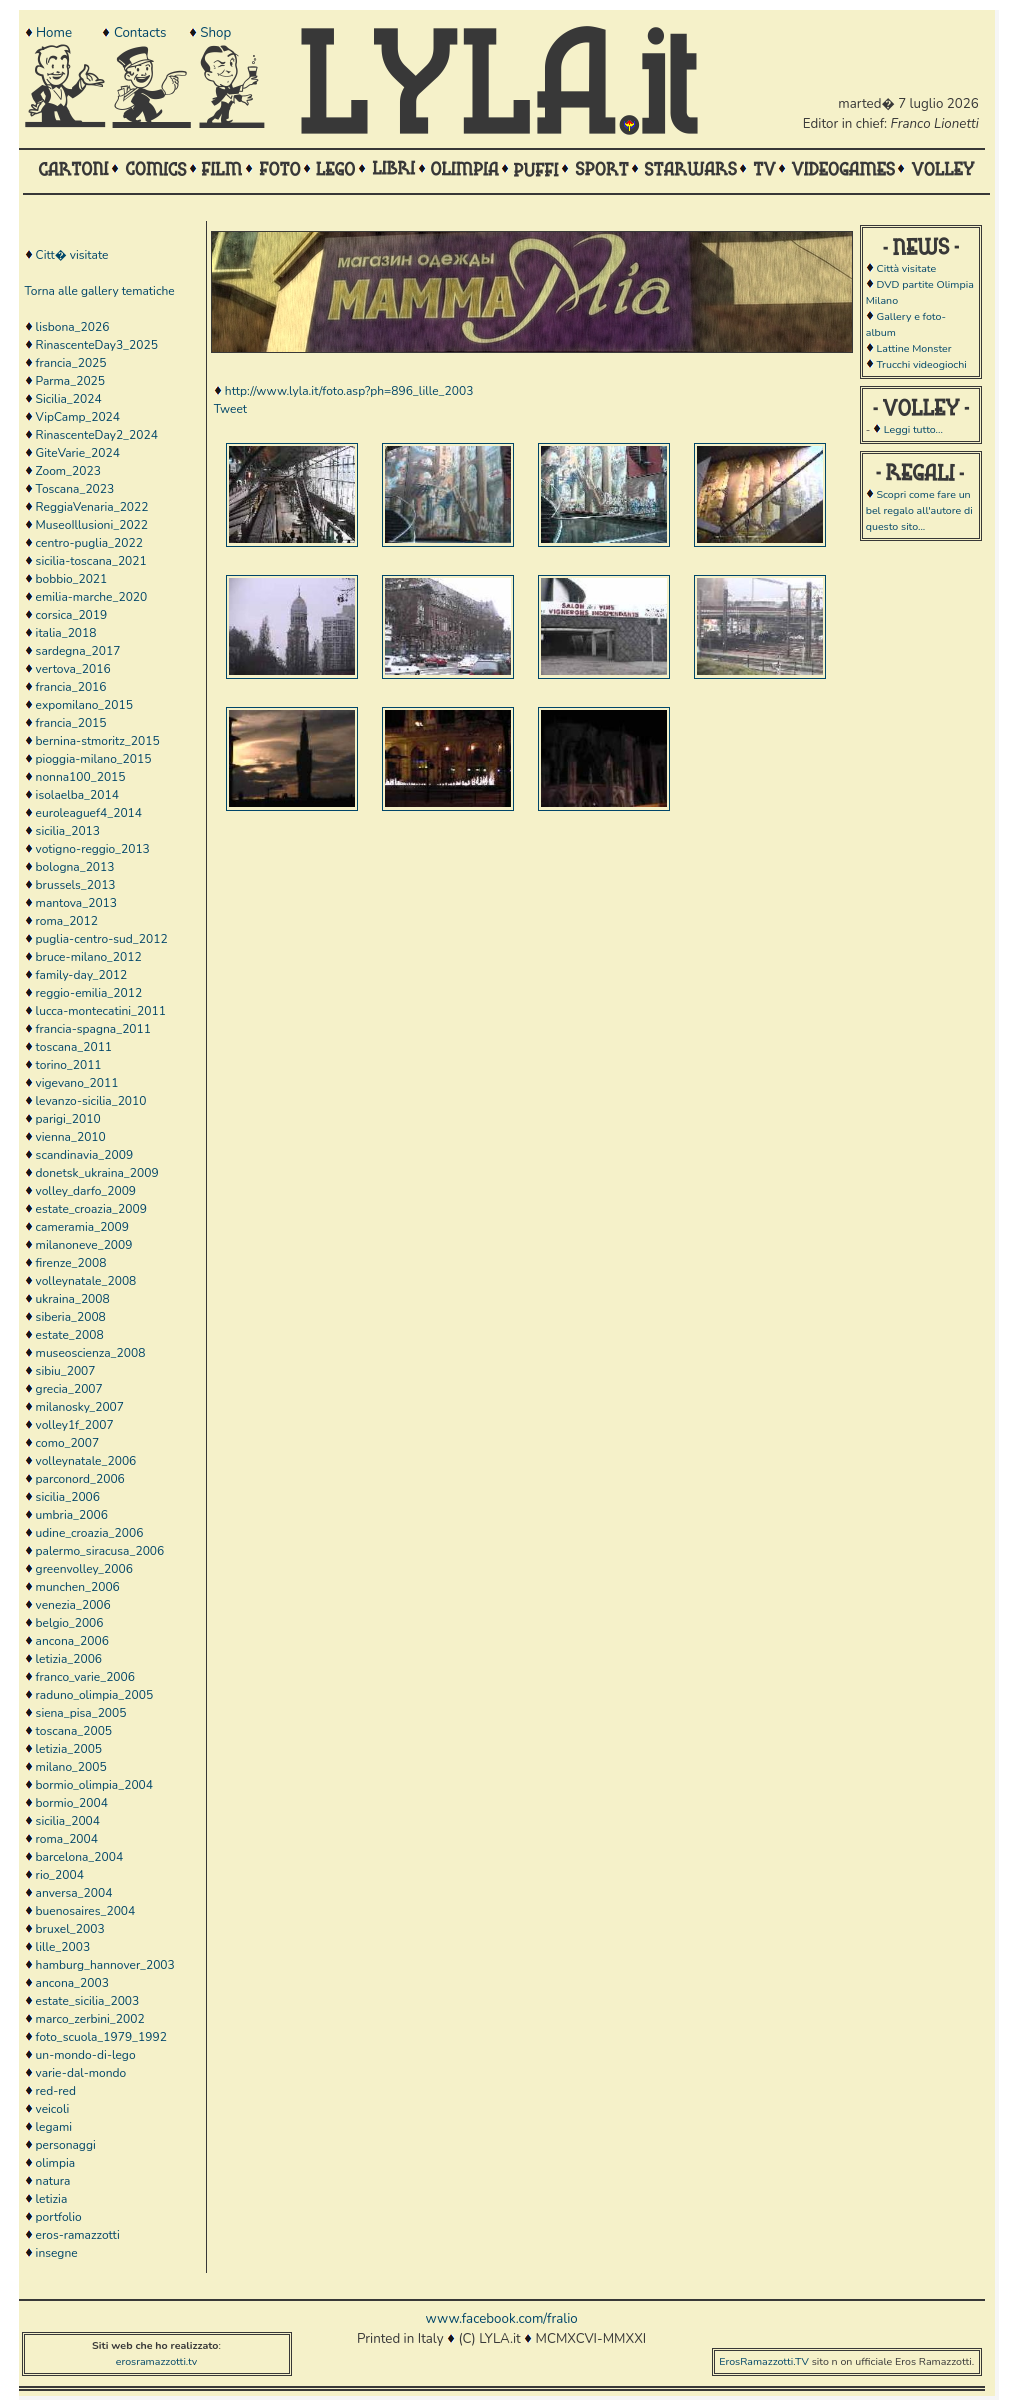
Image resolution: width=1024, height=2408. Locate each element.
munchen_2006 (78, 1587)
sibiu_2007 (66, 1371)
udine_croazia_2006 (90, 1533)
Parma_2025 (70, 381)
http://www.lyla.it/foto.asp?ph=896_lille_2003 (349, 391)
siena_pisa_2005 (81, 1713)
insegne (57, 2253)
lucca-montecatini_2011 (101, 1011)
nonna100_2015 (81, 777)
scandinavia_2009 (84, 1155)
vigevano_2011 (77, 1083)
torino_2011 (69, 1065)
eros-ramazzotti (78, 2235)
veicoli (53, 2109)
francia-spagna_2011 (93, 1029)
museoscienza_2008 (91, 1353)
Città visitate (906, 268)
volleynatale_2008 (86, 1281)
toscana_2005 (74, 1731)
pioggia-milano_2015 (94, 759)
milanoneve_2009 (84, 1245)
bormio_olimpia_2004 (94, 1785)
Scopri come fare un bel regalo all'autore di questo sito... (919, 510)
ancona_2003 (72, 1983)
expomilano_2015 (84, 705)
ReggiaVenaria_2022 (92, 507)
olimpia (55, 2163)
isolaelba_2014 (77, 795)
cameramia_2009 (82, 1227)
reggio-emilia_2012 (89, 993)
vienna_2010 (71, 1137)
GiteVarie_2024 (78, 453)
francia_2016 (71, 687)
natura (53, 2181)
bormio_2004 (72, 1803)
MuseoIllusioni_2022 (92, 525)
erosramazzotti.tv (157, 2361)
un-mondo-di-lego (86, 2055)
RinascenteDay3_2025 (97, 345)
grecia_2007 (69, 1389)
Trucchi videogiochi (921, 364)
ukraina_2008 (73, 1299)
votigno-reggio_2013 (93, 849)
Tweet (230, 409)
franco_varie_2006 (85, 1677)
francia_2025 (71, 363)
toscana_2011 (74, 1047)
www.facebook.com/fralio (501, 2319)
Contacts (140, 33)
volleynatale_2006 (86, 1461)
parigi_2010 (68, 1119)
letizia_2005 (69, 1749)
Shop (215, 33)
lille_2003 (63, 1947)
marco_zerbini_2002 (90, 2019)
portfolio (59, 2217)
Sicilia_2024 (69, 399)
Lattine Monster (913, 348)
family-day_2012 (82, 975)
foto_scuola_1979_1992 (101, 2037)
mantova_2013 (76, 903)
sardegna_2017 (78, 651)
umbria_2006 (72, 1515)
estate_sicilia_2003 (88, 2001)
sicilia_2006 (68, 1497)
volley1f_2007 (75, 1425)
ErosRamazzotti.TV (764, 2361)
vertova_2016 (73, 669)
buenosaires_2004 (86, 1911)
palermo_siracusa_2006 (100, 1551)
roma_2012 (67, 921)
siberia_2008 (71, 1317)
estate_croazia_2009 (91, 1209)
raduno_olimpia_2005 (95, 1695)
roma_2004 (67, 1839)
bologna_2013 (75, 867)
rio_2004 (60, 1875)
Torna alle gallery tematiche (100, 291)
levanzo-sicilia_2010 (91, 1101)
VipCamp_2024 (78, 417)
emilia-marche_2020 (92, 597)
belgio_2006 (70, 1623)
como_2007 (68, 1443)
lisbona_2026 (73, 327)
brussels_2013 (76, 885)
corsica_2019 (72, 615)
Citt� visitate (72, 255)
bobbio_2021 (72, 579)
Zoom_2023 (68, 471)
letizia (52, 2199)
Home (54, 33)
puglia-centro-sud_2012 (102, 939)
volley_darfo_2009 (86, 1191)
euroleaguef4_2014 (89, 813)
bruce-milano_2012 (89, 957)
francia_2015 (71, 723)
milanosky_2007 (80, 1407)
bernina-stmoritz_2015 (98, 741)
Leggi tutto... (913, 429)
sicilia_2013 (68, 831)
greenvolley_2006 (84, 1569)
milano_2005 (71, 1767)
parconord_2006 (80, 1479)
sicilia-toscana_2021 (91, 561)
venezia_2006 (73, 1605)
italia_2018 (66, 633)
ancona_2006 (72, 1641)
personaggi (66, 2145)
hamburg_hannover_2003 (105, 1965)
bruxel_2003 (70, 1929)
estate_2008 (70, 1335)
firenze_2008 (71, 1263)
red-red (56, 2091)
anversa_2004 (74, 1893)
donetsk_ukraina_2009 (97, 1173)
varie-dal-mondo (81, 2073)
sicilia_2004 (68, 1821)
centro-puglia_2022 (89, 543)
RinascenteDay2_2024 (97, 435)
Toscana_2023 (75, 489)
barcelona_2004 (80, 1857)
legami (54, 2127)
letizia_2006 (69, 1659)
